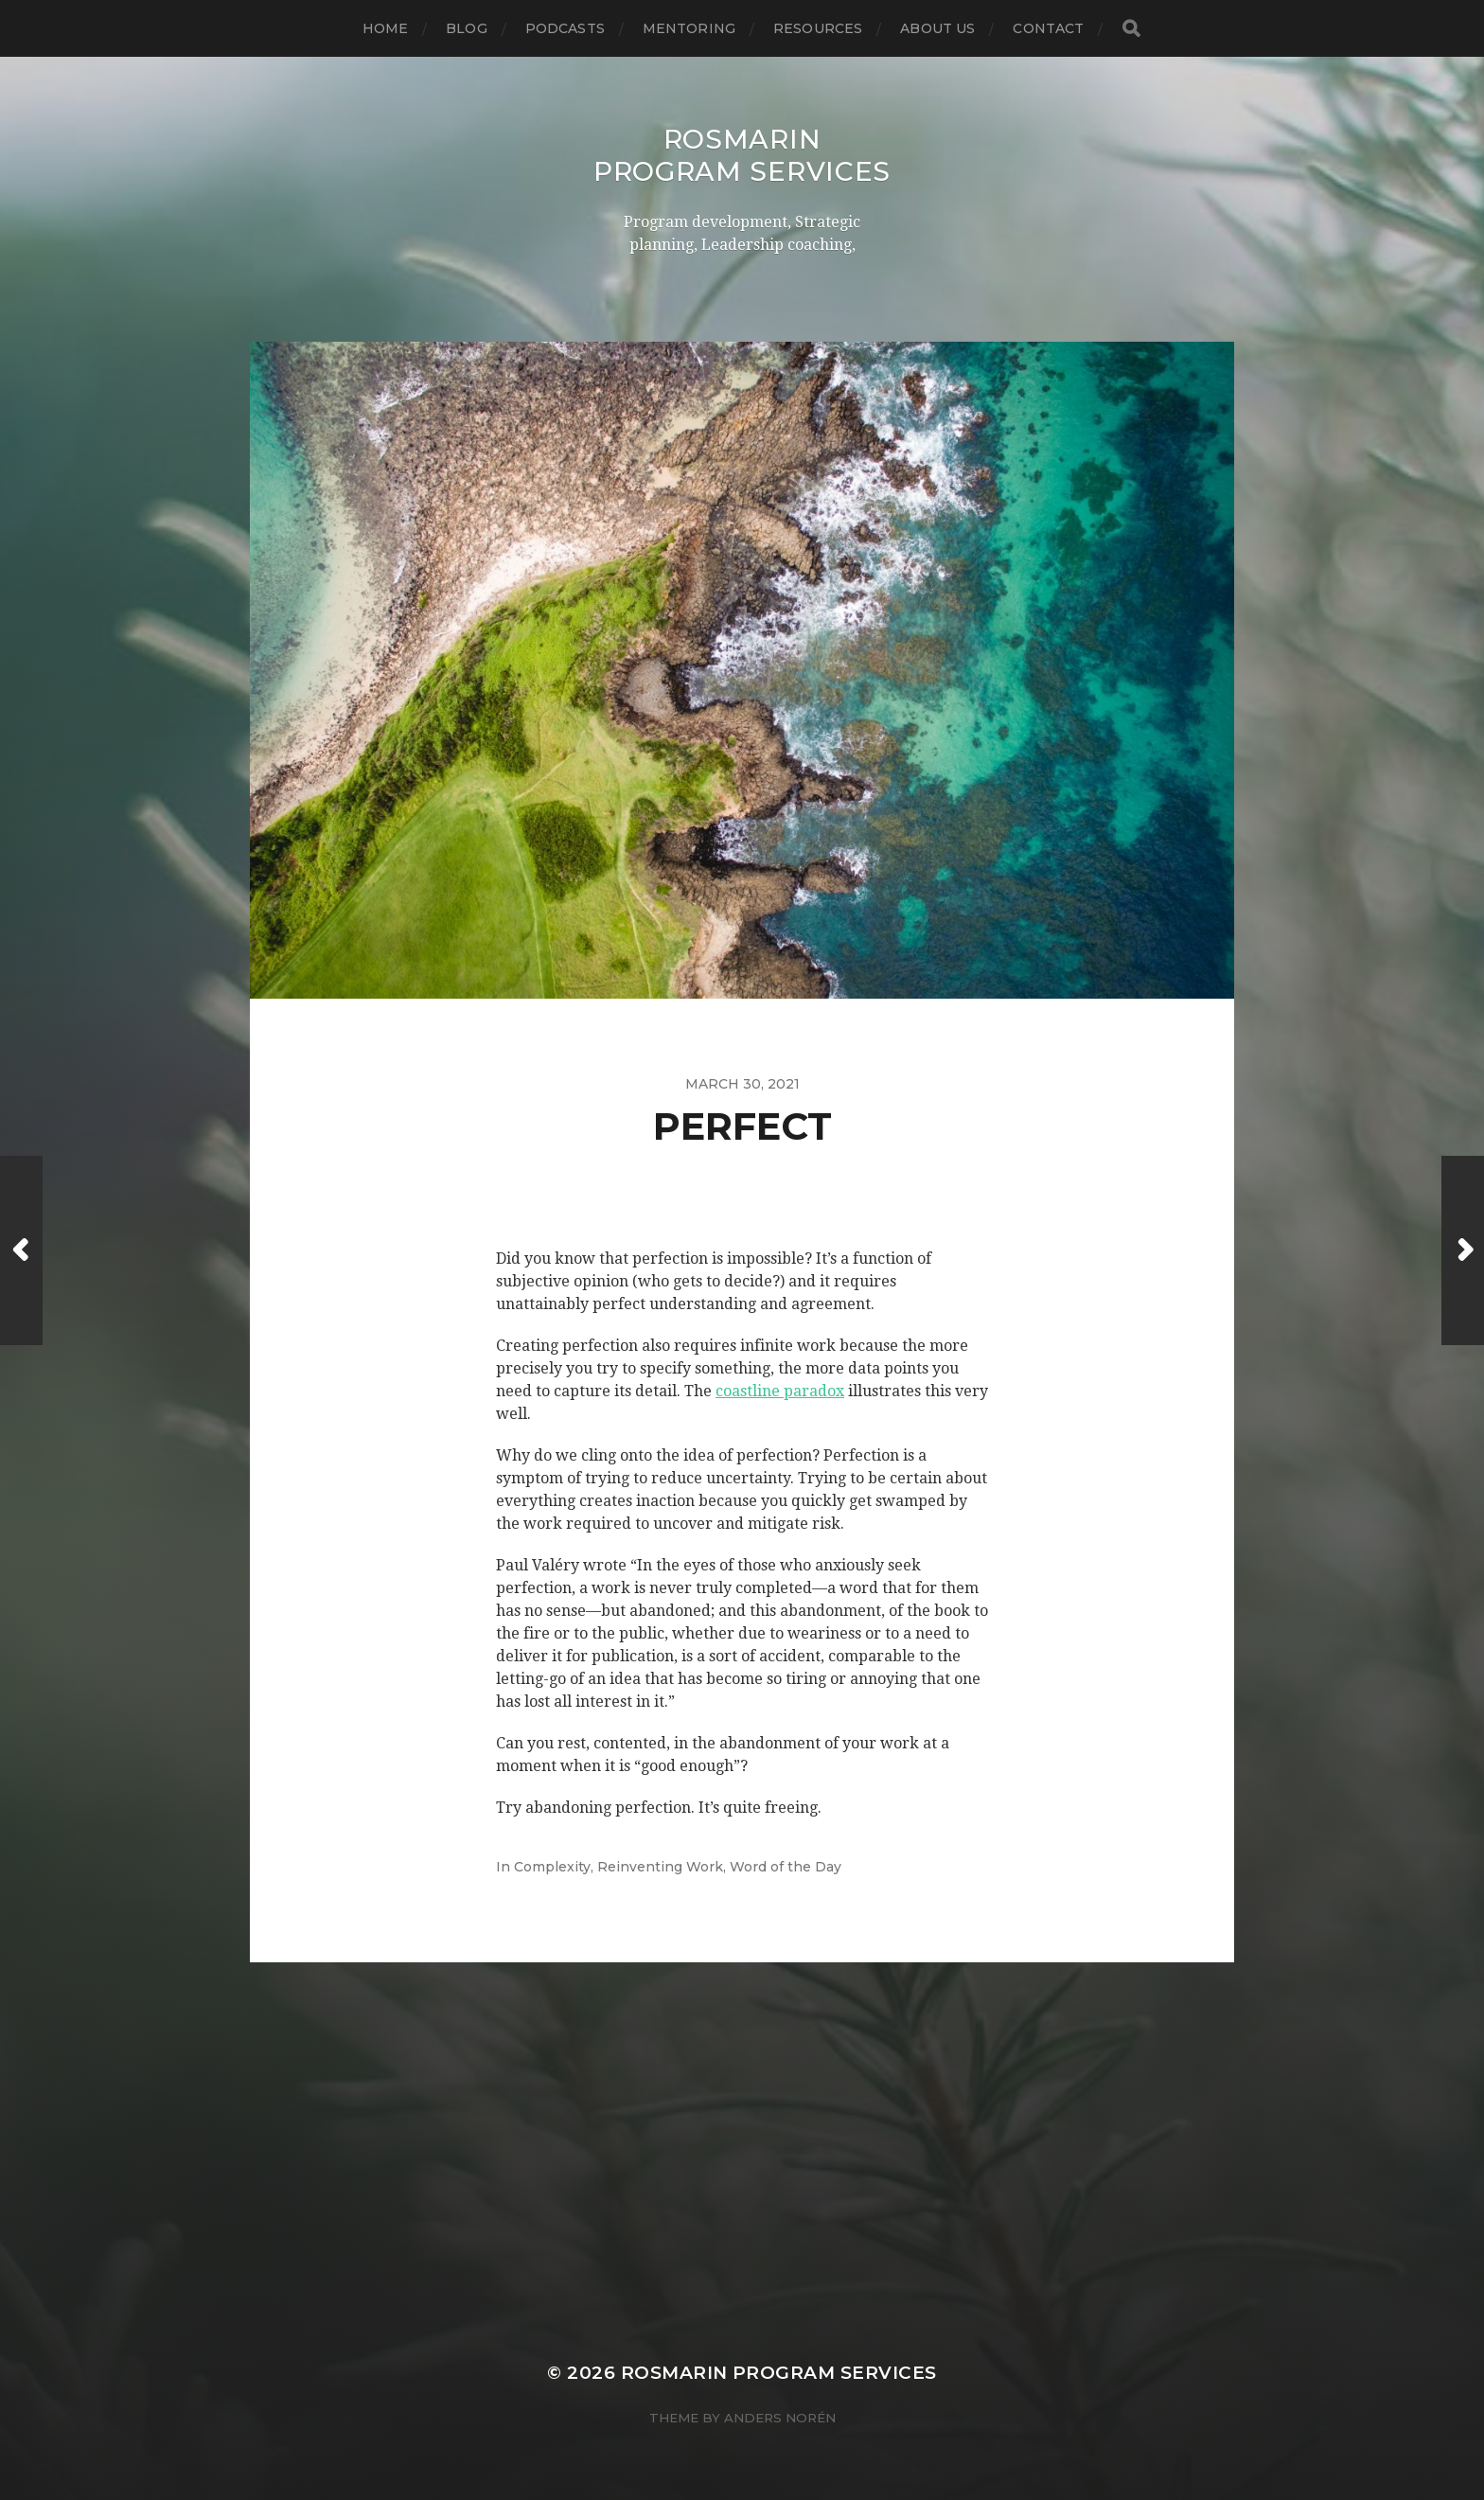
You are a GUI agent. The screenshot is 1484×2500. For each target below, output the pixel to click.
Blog (466, 28)
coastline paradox (780, 1391)
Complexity (552, 1866)
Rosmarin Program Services (742, 155)
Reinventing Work (660, 1866)
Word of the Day (785, 1866)
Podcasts (565, 28)
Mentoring (689, 28)
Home (385, 28)
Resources (817, 28)
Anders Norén (780, 2417)
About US (937, 28)
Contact (1048, 28)
